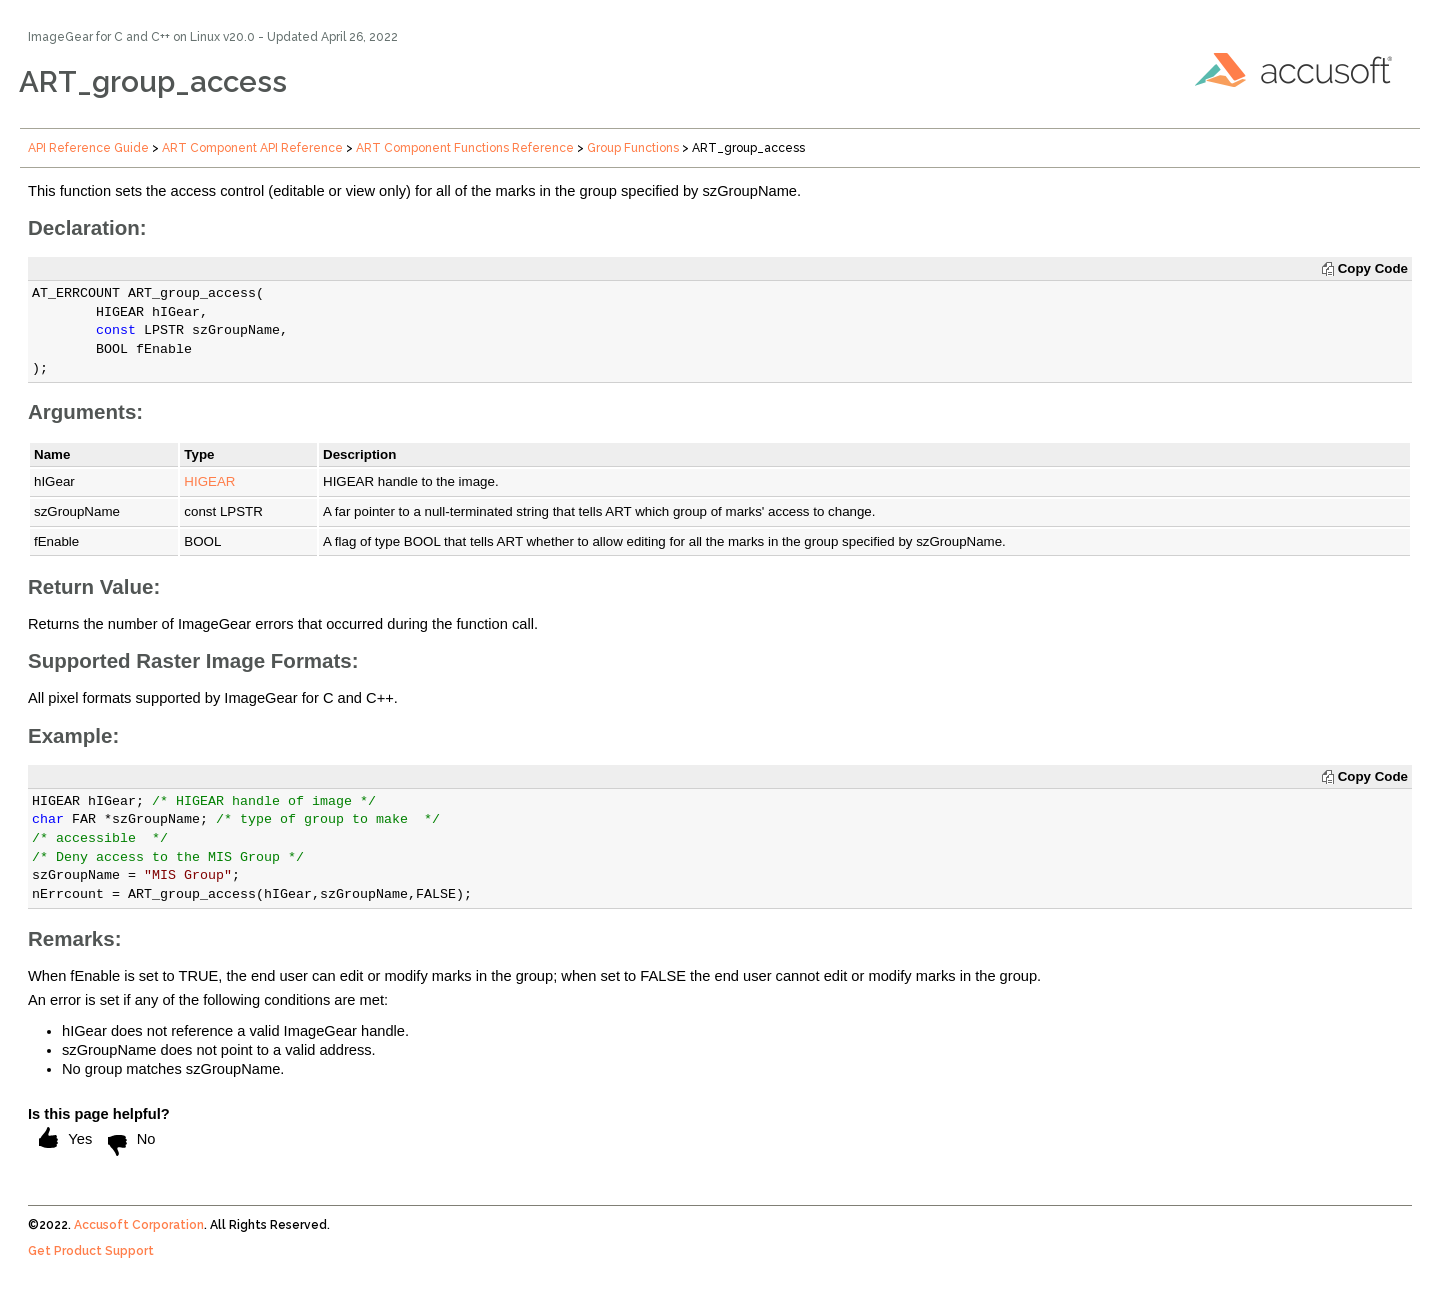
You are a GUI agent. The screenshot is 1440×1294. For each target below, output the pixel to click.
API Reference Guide (88, 148)
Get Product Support (91, 1251)
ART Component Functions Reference (465, 148)
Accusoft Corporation (139, 1225)
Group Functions (633, 148)
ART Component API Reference (252, 148)
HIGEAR (209, 481)
